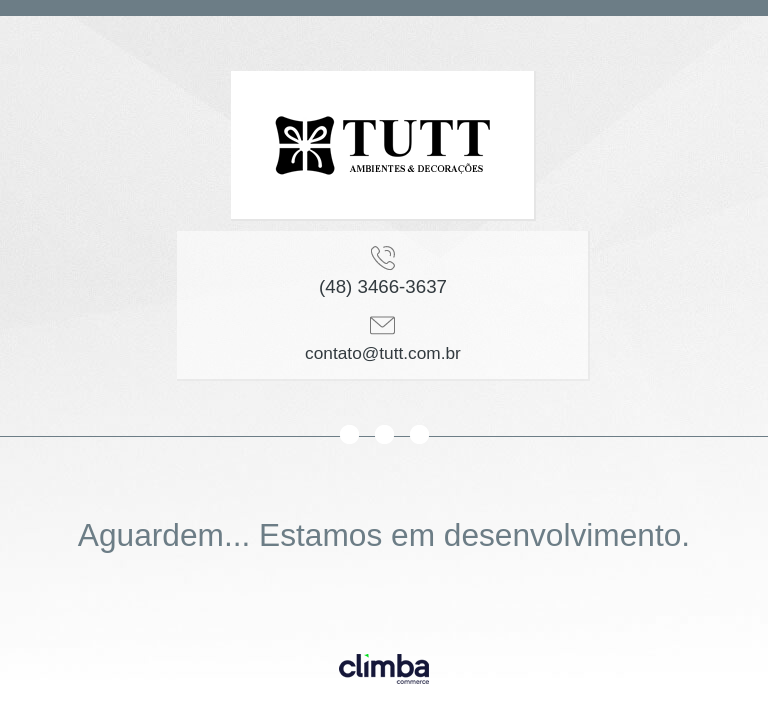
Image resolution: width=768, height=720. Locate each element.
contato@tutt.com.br (383, 353)
